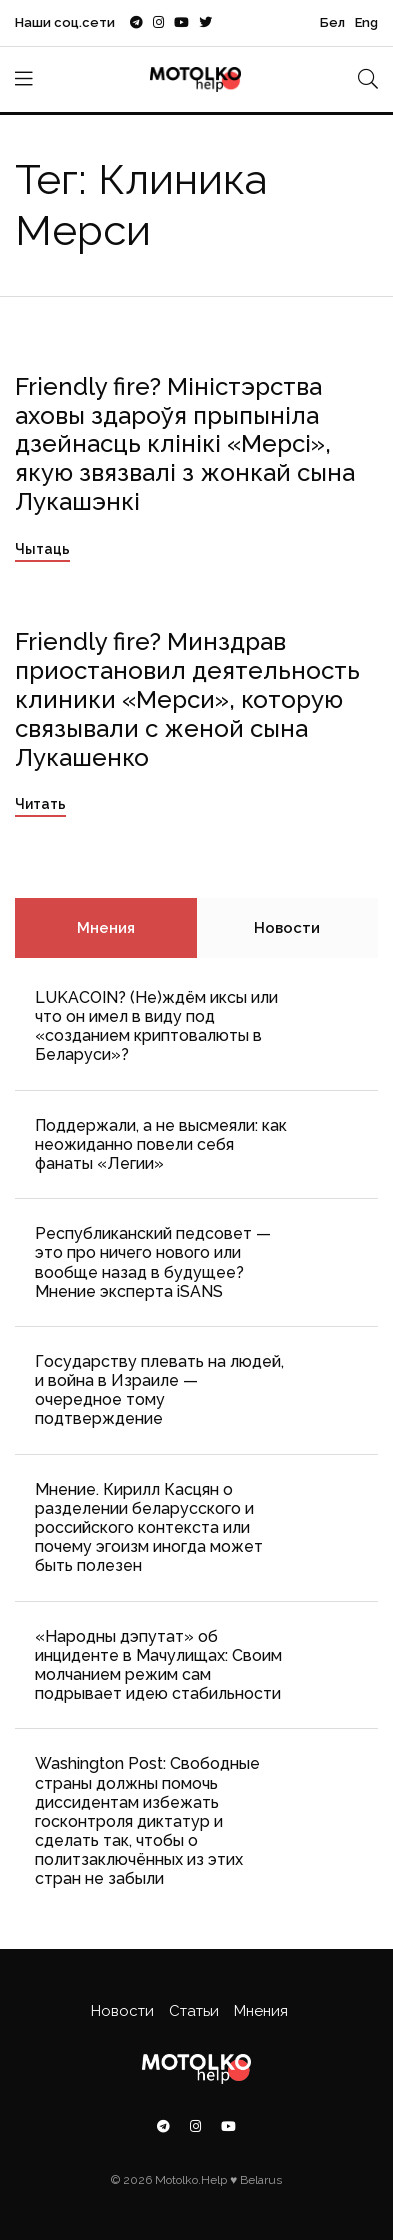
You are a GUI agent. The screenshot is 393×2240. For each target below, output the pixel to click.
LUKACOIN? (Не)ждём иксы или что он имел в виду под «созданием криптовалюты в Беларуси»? (156, 1026)
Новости (287, 928)
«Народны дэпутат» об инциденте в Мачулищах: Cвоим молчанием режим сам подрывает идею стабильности (158, 1665)
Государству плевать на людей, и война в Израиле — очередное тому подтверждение (159, 1390)
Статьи (194, 2011)
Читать (40, 804)
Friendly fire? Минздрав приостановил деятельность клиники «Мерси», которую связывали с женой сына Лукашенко (187, 699)
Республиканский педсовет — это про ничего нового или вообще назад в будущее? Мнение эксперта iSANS (153, 1262)
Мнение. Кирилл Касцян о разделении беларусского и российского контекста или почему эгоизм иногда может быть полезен (149, 1528)
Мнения (106, 928)
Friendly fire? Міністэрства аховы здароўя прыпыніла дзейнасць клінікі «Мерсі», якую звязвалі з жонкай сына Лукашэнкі (185, 444)
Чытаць (42, 549)
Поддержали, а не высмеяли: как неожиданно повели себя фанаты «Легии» (161, 1144)
